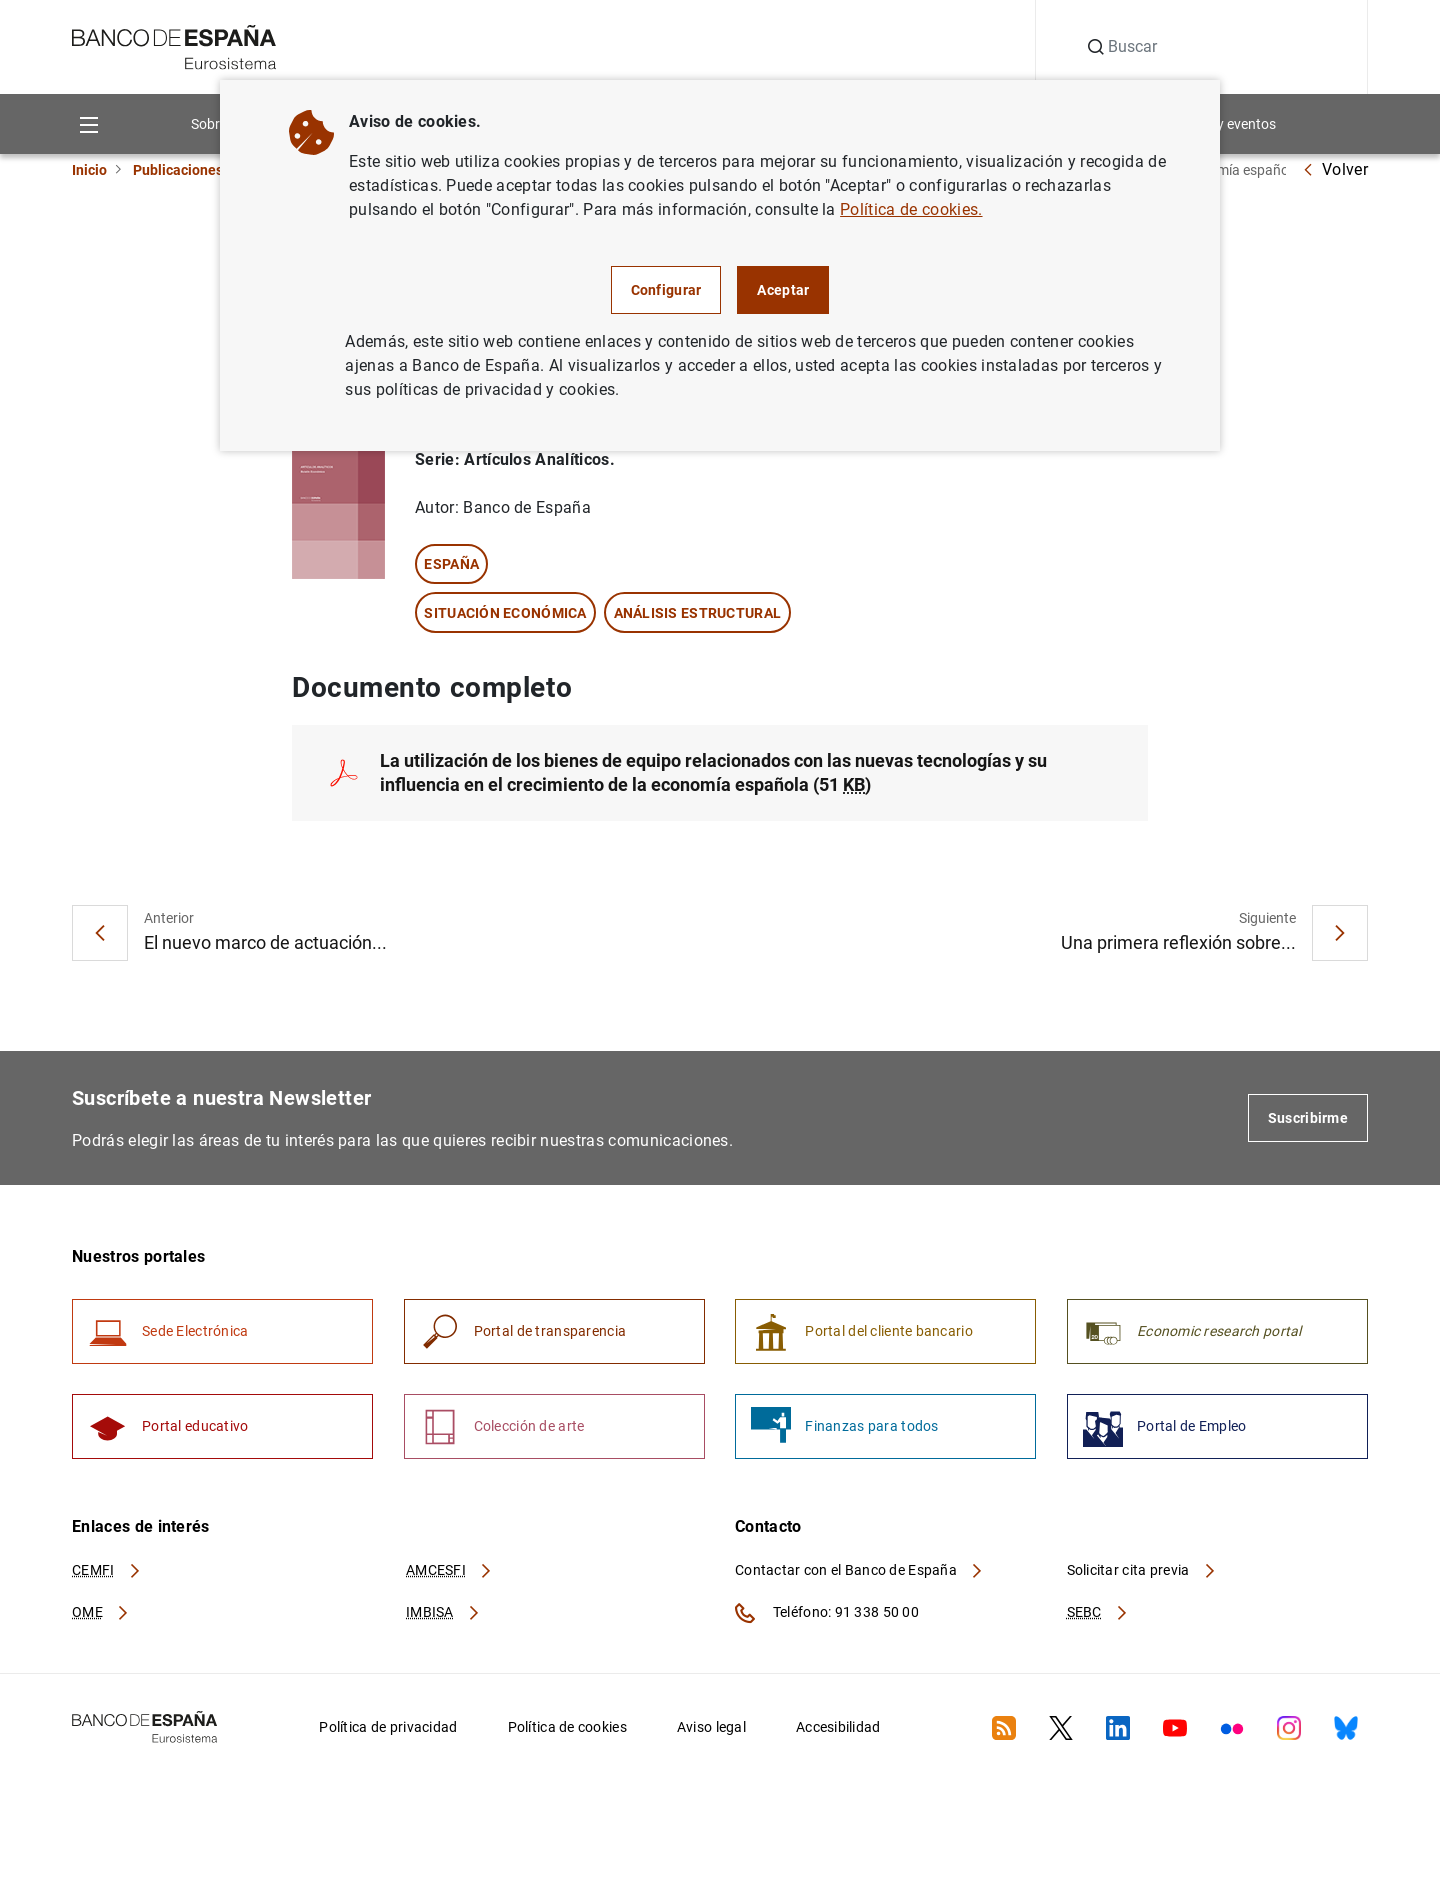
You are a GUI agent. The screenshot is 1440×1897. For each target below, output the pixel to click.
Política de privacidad (388, 1727)
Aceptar (783, 290)
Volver (1335, 169)
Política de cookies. (911, 209)
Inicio (89, 170)
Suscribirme (1308, 1118)
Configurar (666, 290)
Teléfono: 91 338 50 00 (827, 1613)
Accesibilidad (838, 1727)
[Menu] (88, 123)
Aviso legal (711, 1727)
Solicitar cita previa (1142, 1570)
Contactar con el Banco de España (860, 1570)
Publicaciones (178, 170)
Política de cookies (567, 1727)
